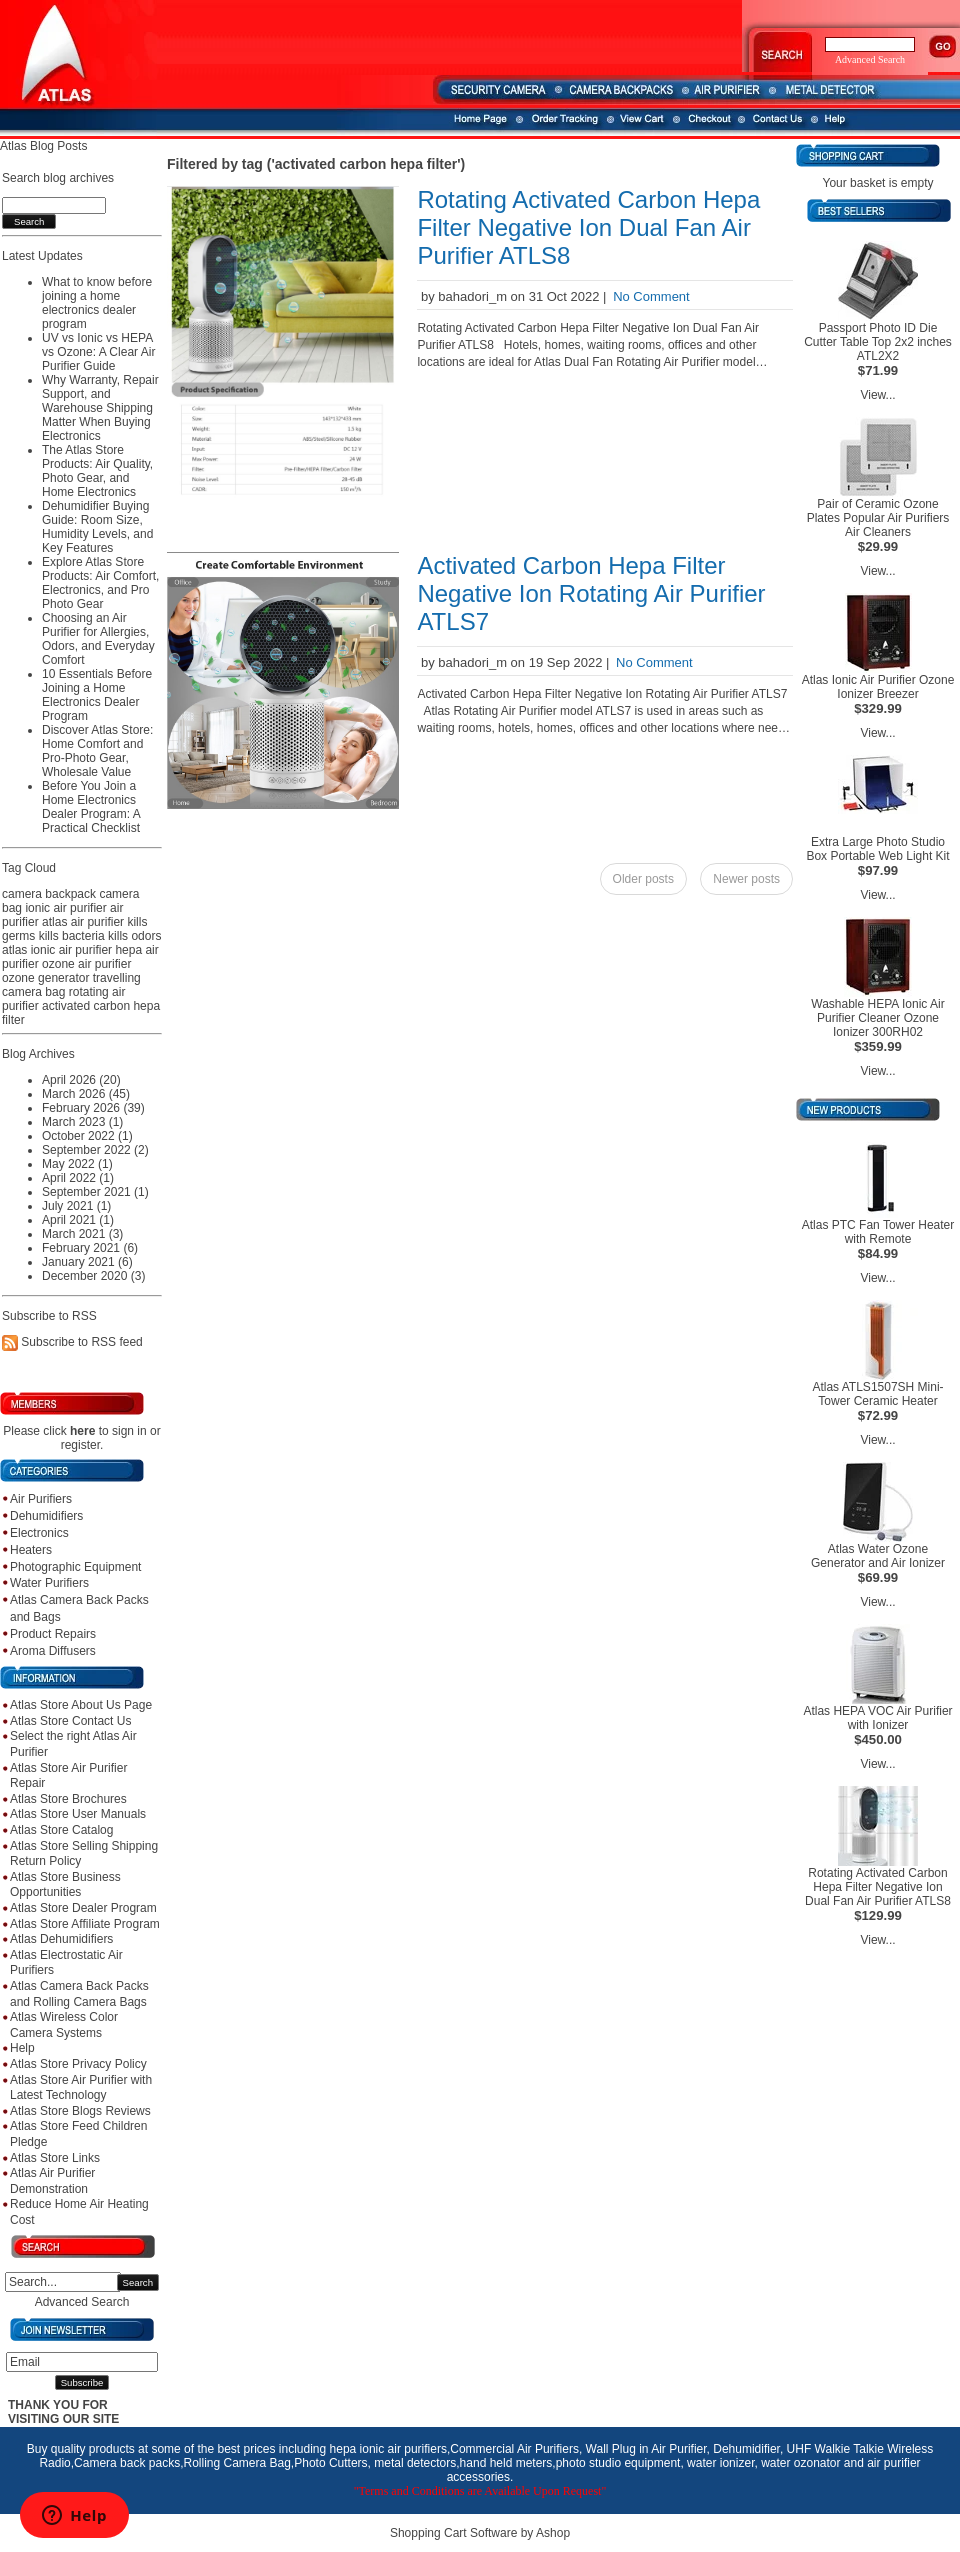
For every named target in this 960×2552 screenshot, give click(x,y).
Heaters (31, 1550)
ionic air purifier (65, 908)
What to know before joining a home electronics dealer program (97, 303)
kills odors (134, 936)
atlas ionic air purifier (57, 950)
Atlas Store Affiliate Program (85, 1924)
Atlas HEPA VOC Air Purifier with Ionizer (877, 1718)
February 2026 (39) (93, 1108)
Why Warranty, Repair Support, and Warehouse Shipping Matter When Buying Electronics (100, 408)
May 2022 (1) (77, 1164)
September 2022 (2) (95, 1150)
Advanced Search (82, 2302)
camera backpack (49, 894)
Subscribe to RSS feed (81, 1343)
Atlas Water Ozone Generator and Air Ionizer (878, 1556)
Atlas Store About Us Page (81, 1705)
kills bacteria (72, 936)
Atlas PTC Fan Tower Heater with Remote (878, 1232)
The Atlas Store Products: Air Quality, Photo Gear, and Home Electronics (97, 471)
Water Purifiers (49, 1583)
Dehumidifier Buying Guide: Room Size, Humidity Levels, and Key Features (97, 527)
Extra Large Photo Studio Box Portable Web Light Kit (877, 849)
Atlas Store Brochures (68, 1799)
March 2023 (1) (82, 1122)
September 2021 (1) (95, 1192)
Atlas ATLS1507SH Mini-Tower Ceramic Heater (877, 1394)
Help (22, 2048)
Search (138, 2282)
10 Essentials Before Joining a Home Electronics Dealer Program (97, 695)
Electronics (39, 1533)
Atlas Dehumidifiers (61, 1939)
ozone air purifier (86, 964)
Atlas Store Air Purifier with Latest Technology (81, 2088)
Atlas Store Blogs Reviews (80, 2111)
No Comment (651, 296)
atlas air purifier (83, 922)
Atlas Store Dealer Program (83, 1908)
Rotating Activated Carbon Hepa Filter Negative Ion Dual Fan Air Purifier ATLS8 (588, 227)
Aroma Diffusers (53, 1651)
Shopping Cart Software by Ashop (480, 2533)
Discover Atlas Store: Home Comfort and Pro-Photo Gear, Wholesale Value (97, 751)
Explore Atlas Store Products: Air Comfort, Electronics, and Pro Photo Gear (100, 583)
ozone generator (45, 978)
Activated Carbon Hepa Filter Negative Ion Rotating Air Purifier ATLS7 (591, 593)
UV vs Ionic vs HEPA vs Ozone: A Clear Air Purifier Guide (98, 352)
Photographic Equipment (75, 1567)
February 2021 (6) (90, 1248)
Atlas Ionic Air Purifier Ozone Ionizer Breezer (878, 687)
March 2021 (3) (82, 1234)
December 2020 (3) (93, 1276)
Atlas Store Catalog (61, 1830)
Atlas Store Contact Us (70, 1721)
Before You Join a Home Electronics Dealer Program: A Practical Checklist (91, 807)
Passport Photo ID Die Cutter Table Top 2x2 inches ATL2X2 (878, 342)
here (82, 1431)
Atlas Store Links (55, 2158)
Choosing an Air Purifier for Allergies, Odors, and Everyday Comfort (98, 639)
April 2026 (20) (81, 1080)
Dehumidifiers (46, 1516)
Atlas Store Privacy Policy (78, 2064)
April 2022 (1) (78, 1178)
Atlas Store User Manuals (78, 1814)
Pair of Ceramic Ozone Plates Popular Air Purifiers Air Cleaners (878, 518)
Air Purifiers (41, 1499)
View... (877, 395)
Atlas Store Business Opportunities (65, 1885)
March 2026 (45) (86, 1094)
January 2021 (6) (87, 1262)
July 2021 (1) (76, 1206)
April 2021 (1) (78, 1220)
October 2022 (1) (87, 1136)
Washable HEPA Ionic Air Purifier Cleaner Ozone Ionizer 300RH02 (877, 1018)
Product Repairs (53, 1634)
